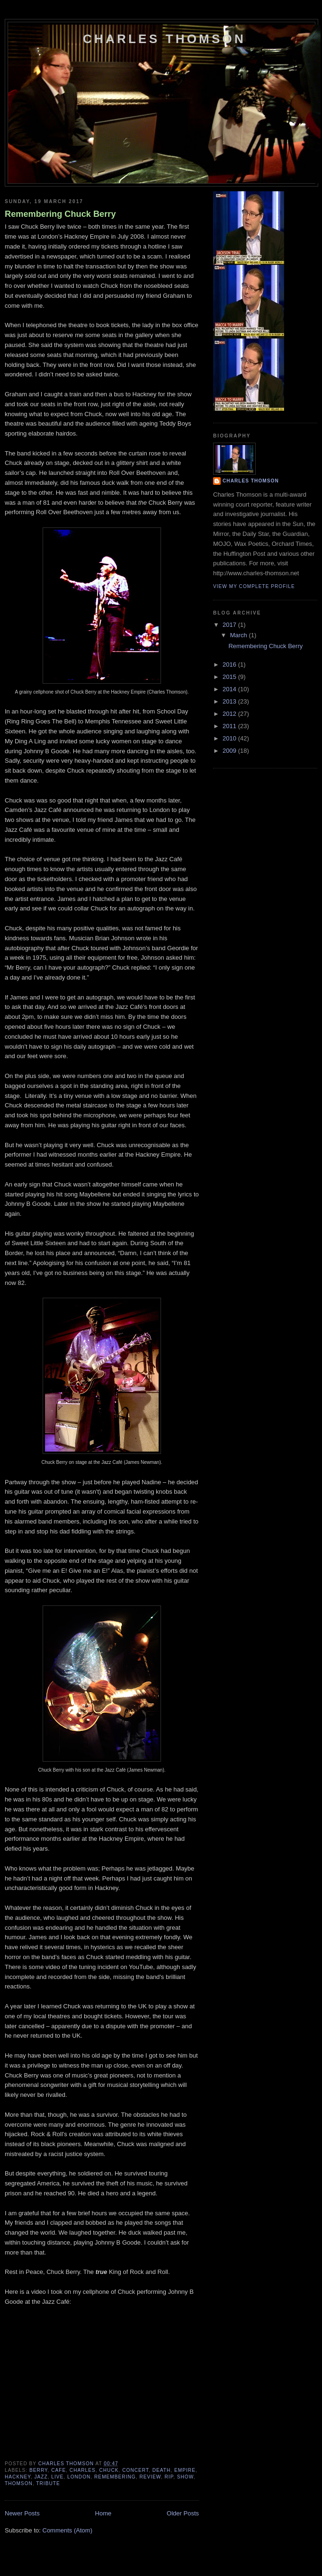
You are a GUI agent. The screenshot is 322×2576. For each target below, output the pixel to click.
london (78, 2476)
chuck (108, 2470)
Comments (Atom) (67, 2530)
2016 (230, 664)
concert (135, 2470)
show (185, 2476)
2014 (230, 689)
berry (38, 2470)
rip (169, 2476)
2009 (230, 750)
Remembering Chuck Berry (60, 214)
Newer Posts (22, 2513)
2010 (230, 738)
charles (83, 2470)
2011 (230, 726)
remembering (115, 2476)
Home (103, 2513)
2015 (230, 676)
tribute (48, 2483)
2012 (230, 713)
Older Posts (183, 2513)
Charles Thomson (164, 39)
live (57, 2476)
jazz (40, 2476)
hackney (18, 2476)
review (150, 2476)
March (239, 635)
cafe (58, 2470)
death (161, 2470)
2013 (230, 701)
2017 (230, 624)
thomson (19, 2483)
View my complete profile (254, 586)
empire (185, 2470)
